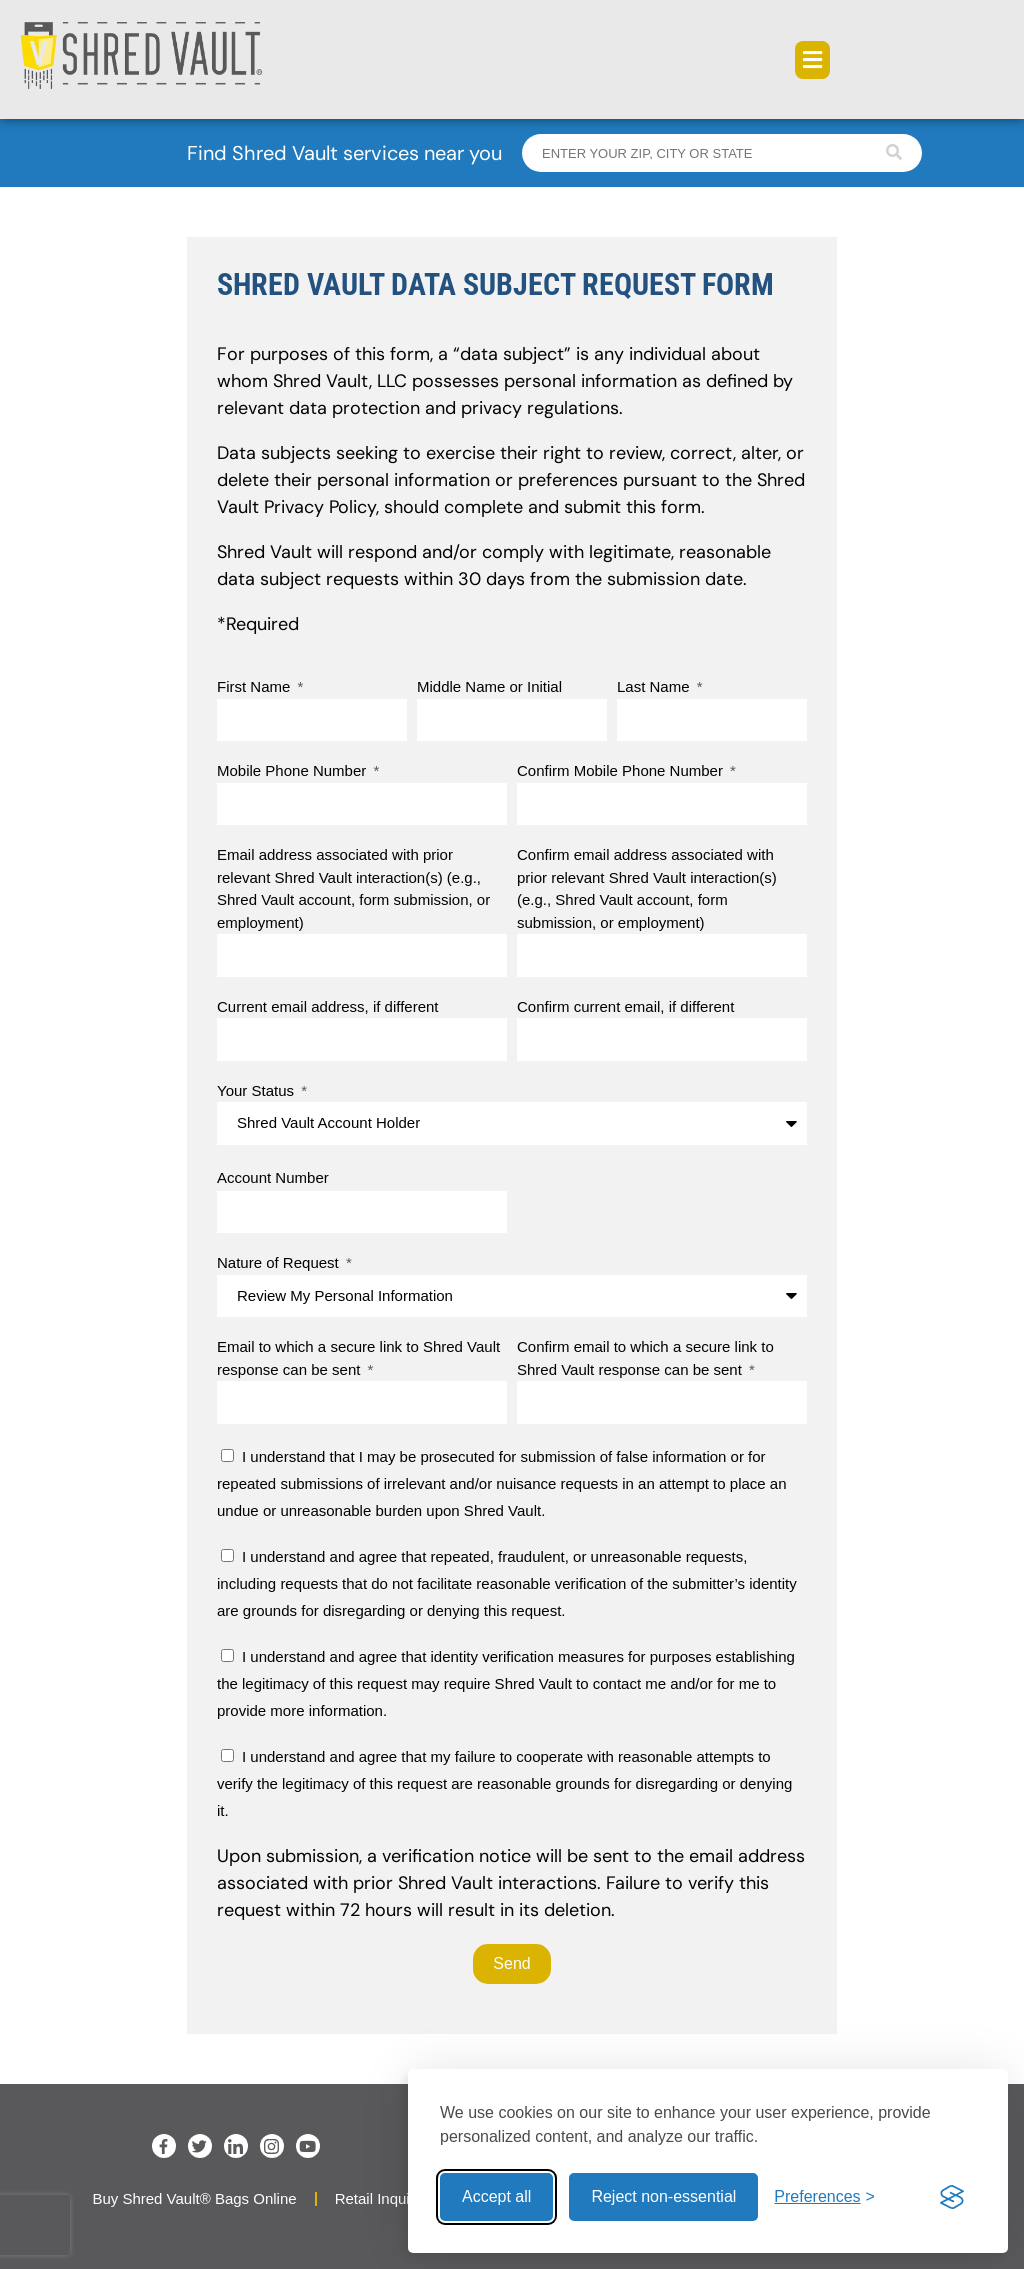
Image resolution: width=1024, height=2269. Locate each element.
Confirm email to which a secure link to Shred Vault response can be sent (645, 1358)
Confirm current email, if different (625, 1006)
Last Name (655, 686)
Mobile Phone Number (293, 770)
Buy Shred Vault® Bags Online (194, 2198)
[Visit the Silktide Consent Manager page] (952, 2197)
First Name (256, 686)
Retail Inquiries (384, 2198)
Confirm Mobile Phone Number (622, 770)
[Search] (894, 153)
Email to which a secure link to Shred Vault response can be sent (358, 1358)
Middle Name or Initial (489, 686)
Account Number (273, 1177)
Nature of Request (280, 1262)
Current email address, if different (328, 1006)
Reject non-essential (663, 2196)
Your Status (257, 1090)
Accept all (496, 2196)
